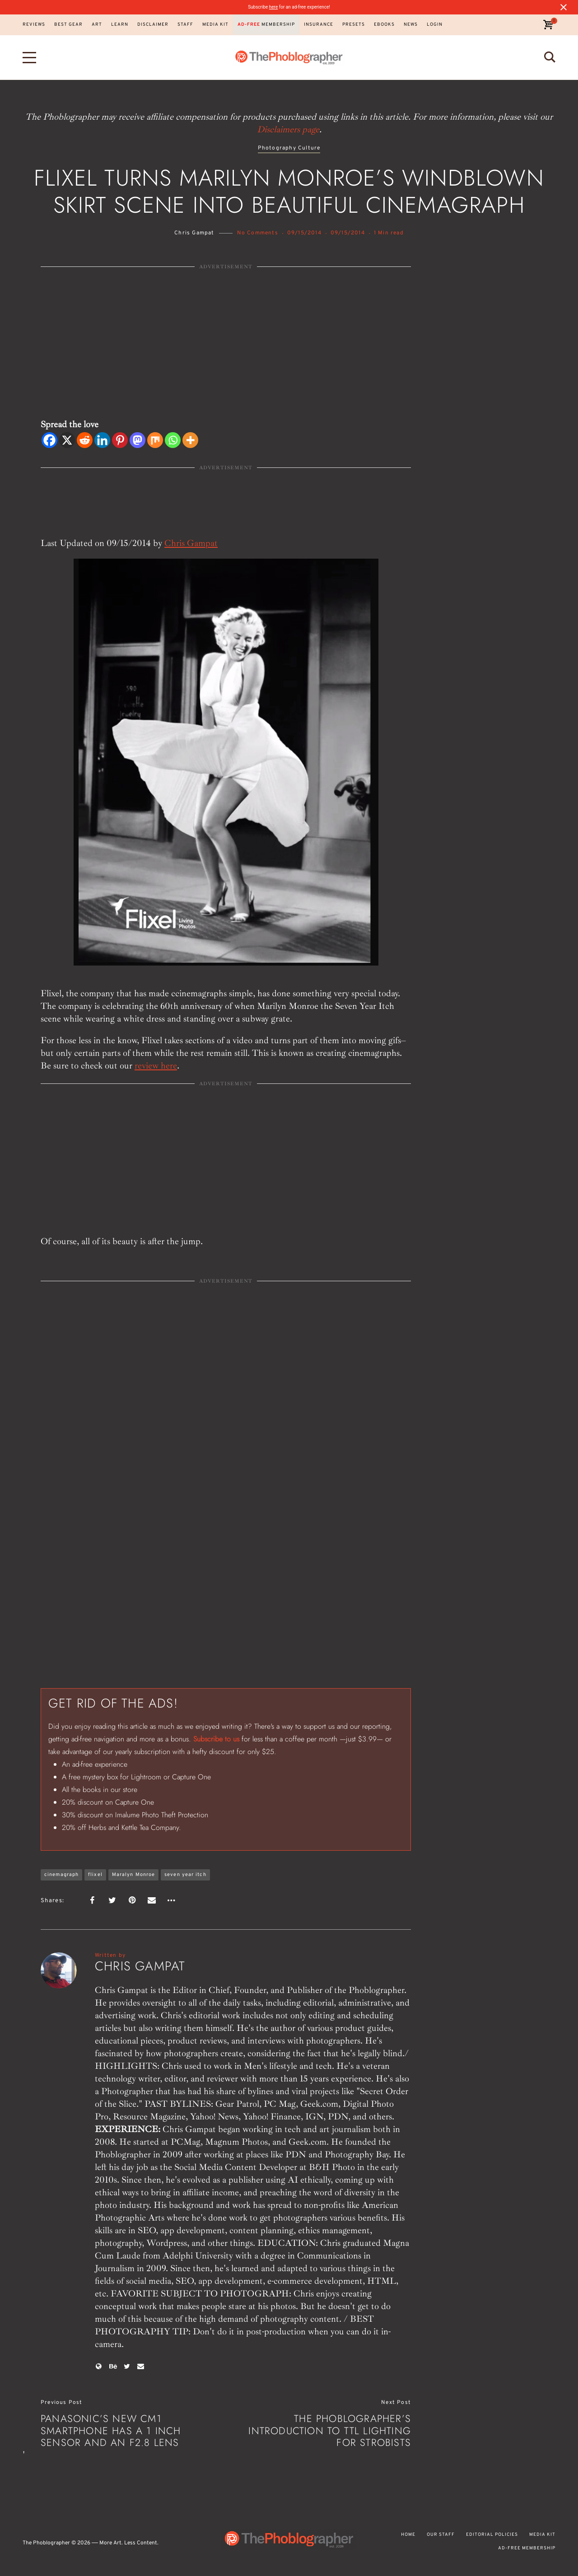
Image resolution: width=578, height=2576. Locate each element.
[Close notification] (563, 7)
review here (156, 1065)
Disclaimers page (288, 129)
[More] (190, 440)
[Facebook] (49, 440)
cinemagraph (61, 1874)
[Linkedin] (102, 440)
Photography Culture (289, 148)
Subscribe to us (216, 1739)
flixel (95, 1874)
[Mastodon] (137, 440)
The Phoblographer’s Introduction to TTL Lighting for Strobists (329, 2430)
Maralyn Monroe (133, 1874)
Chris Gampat (194, 233)
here (273, 7)
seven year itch (185, 1874)
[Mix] (155, 440)
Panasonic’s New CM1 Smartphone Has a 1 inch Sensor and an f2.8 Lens (111, 2430)
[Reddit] (85, 440)
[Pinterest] (120, 440)
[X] (67, 440)
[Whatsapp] (173, 440)
